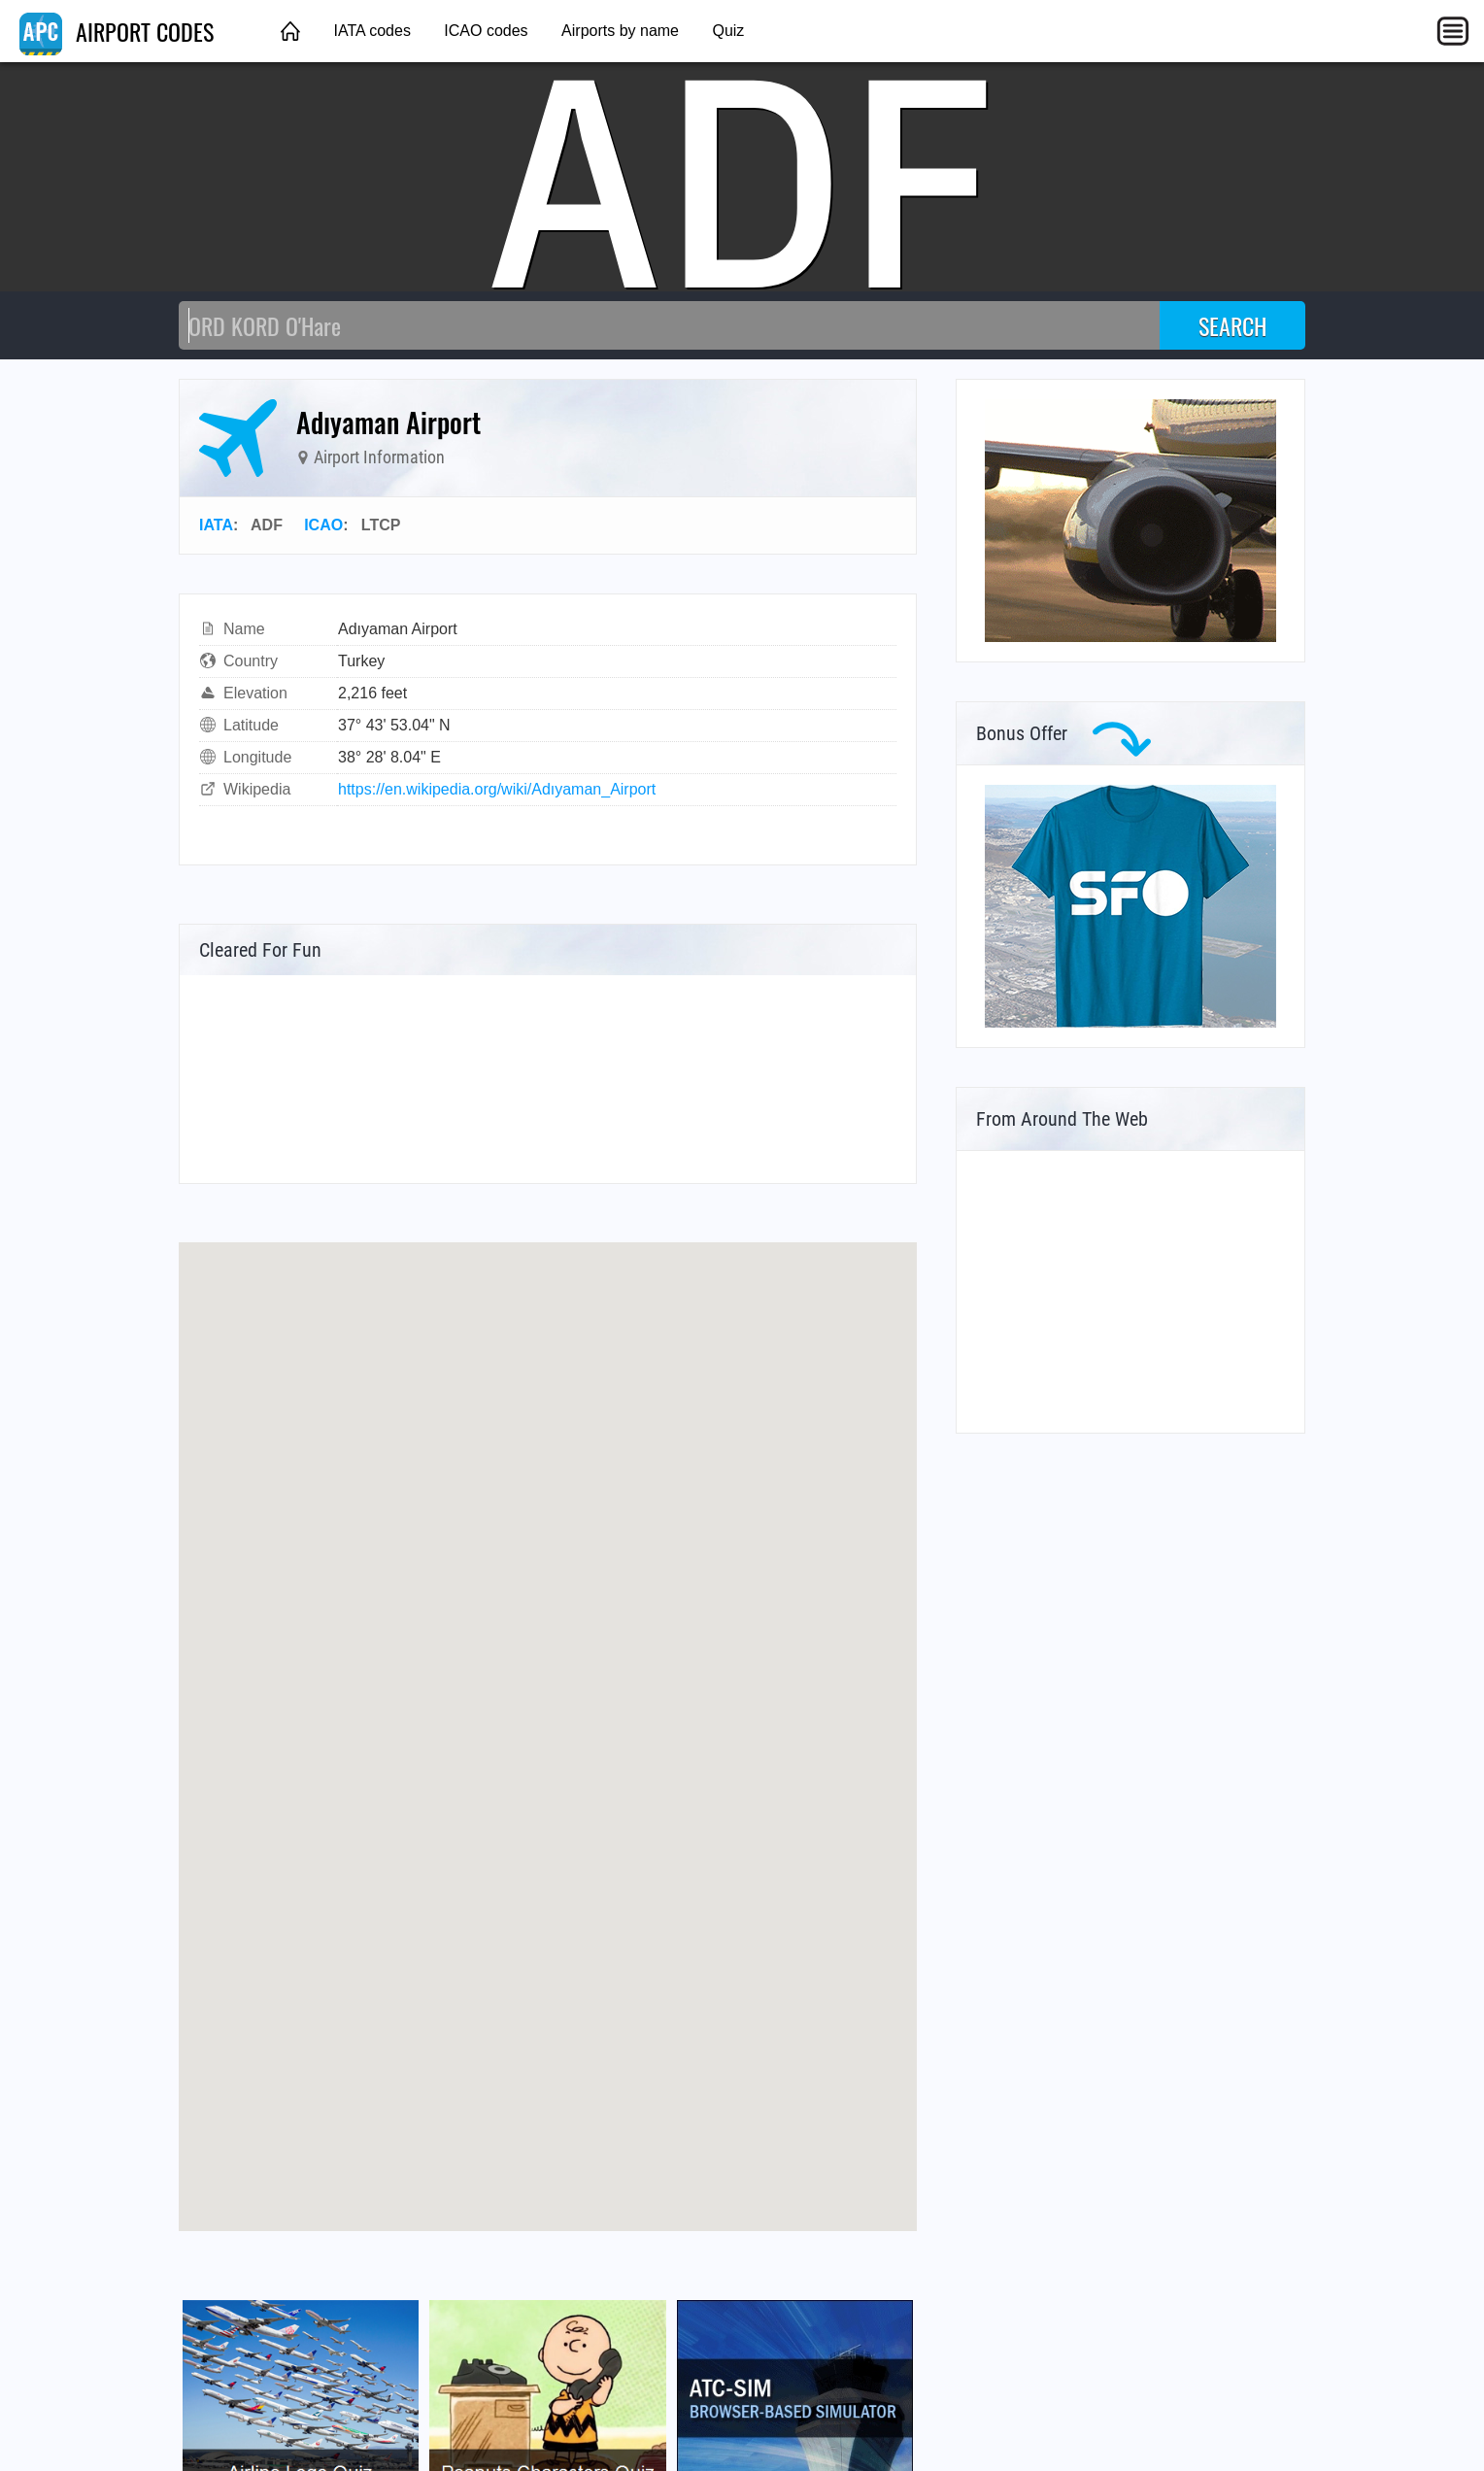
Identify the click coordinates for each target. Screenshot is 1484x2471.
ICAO (323, 525)
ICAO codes (485, 30)
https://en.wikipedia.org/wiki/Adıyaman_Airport (497, 789)
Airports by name (620, 30)
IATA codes (371, 30)
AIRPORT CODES (116, 31)
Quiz (728, 30)
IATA (216, 525)
